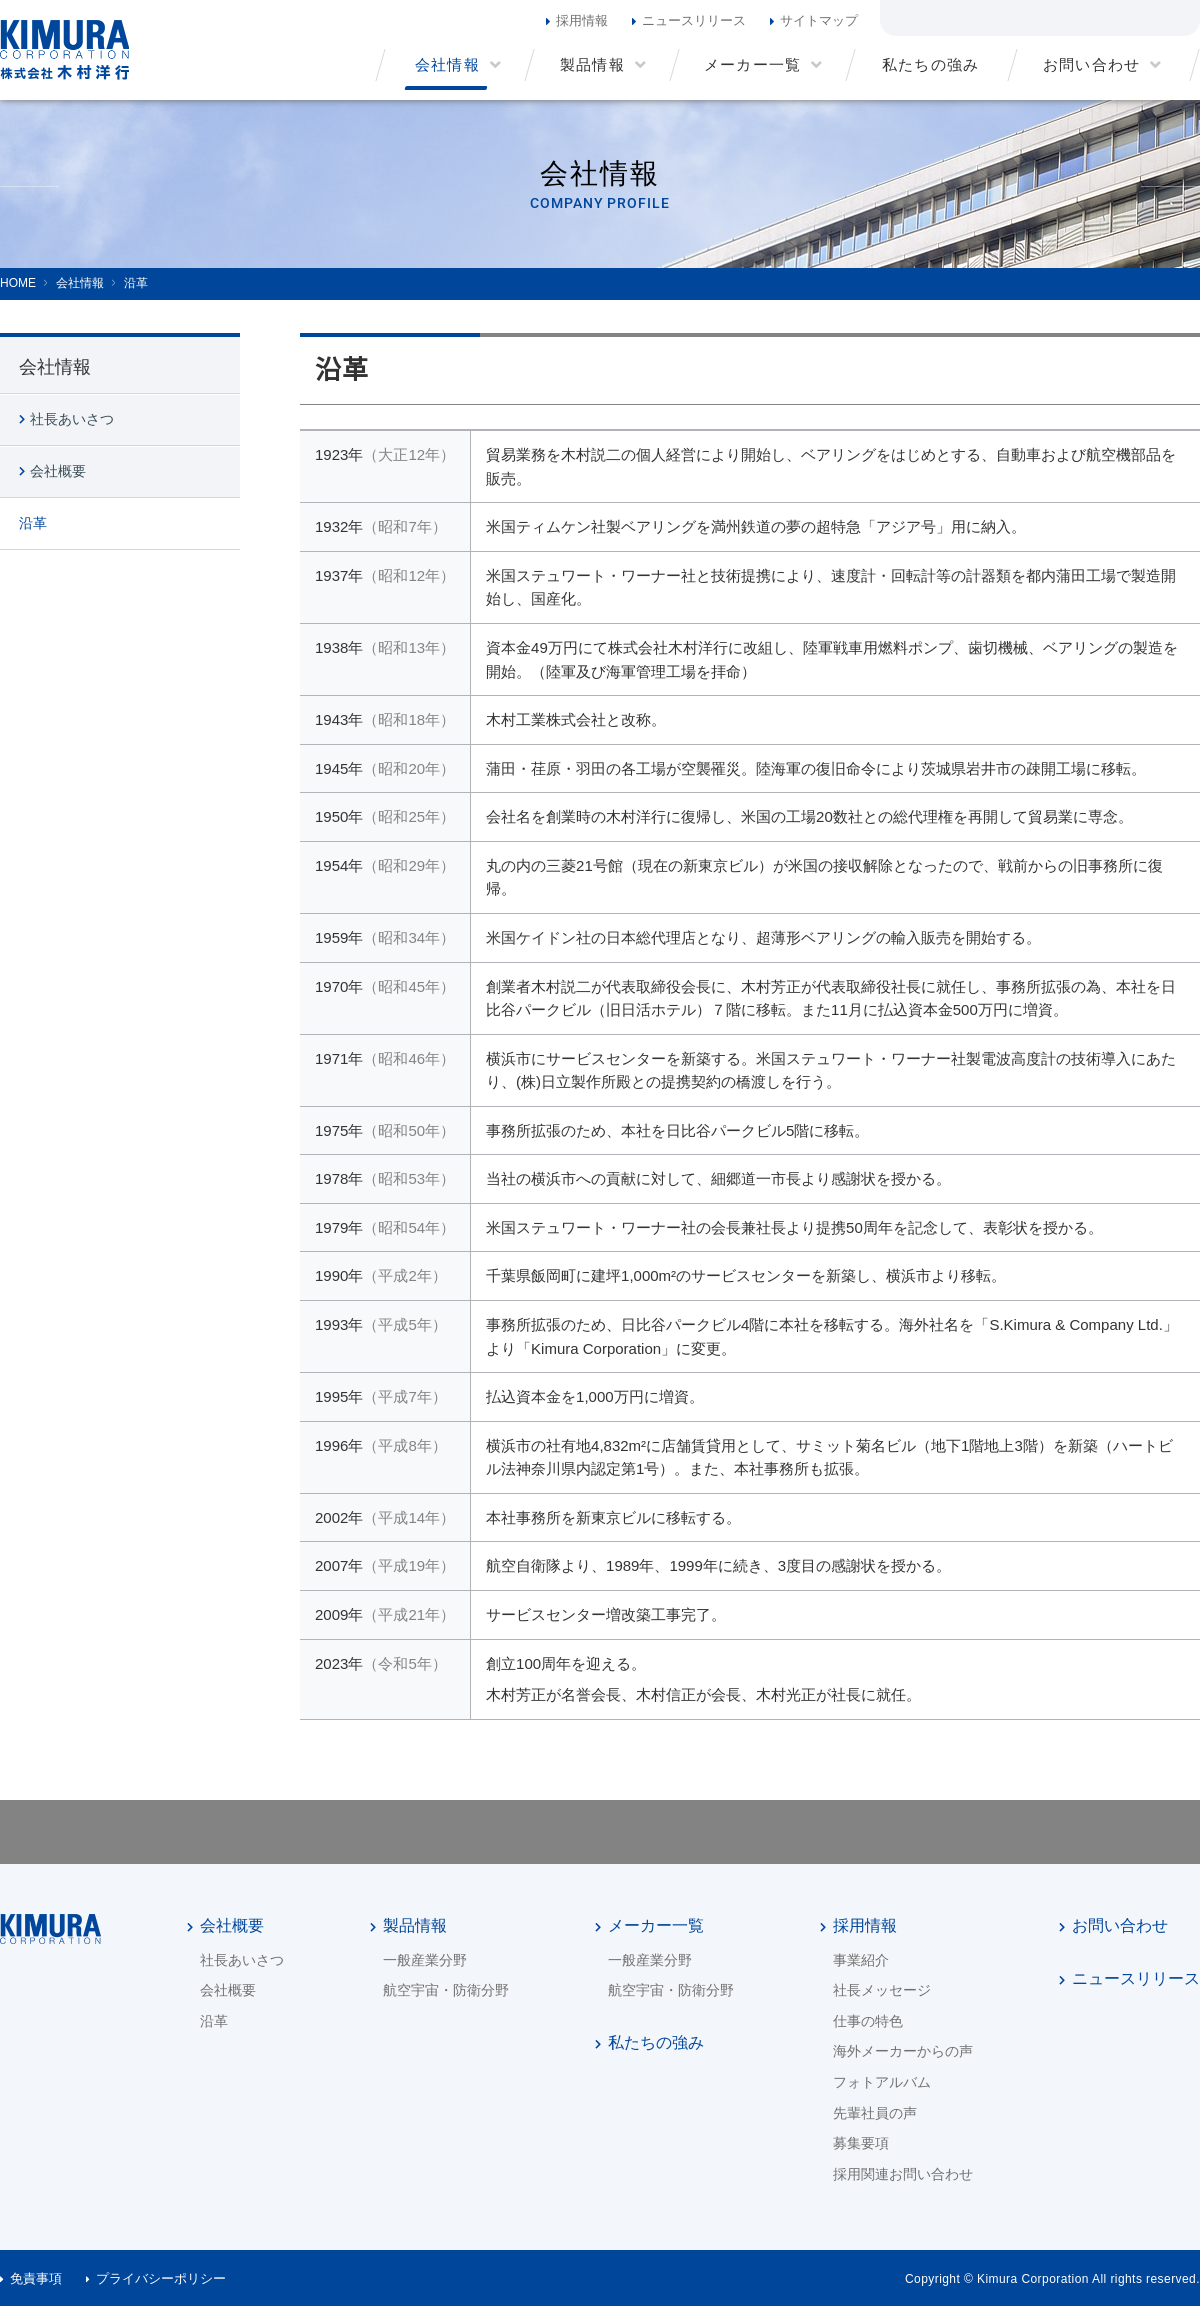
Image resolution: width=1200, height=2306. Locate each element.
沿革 (33, 523)
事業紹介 (861, 1960)
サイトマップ (819, 20)
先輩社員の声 (875, 2113)
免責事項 (36, 2278)
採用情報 (582, 20)
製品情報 (415, 1925)
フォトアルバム (882, 2082)
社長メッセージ (882, 1990)
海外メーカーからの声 (903, 2051)
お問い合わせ (1120, 1925)
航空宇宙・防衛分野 (446, 1990)
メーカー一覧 (656, 1925)
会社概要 (58, 471)
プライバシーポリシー (161, 2278)
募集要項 (861, 2143)
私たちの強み (656, 2042)
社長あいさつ (72, 419)
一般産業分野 (425, 1960)
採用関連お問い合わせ (903, 2174)
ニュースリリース (694, 20)
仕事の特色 (868, 2021)
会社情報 (55, 367)
